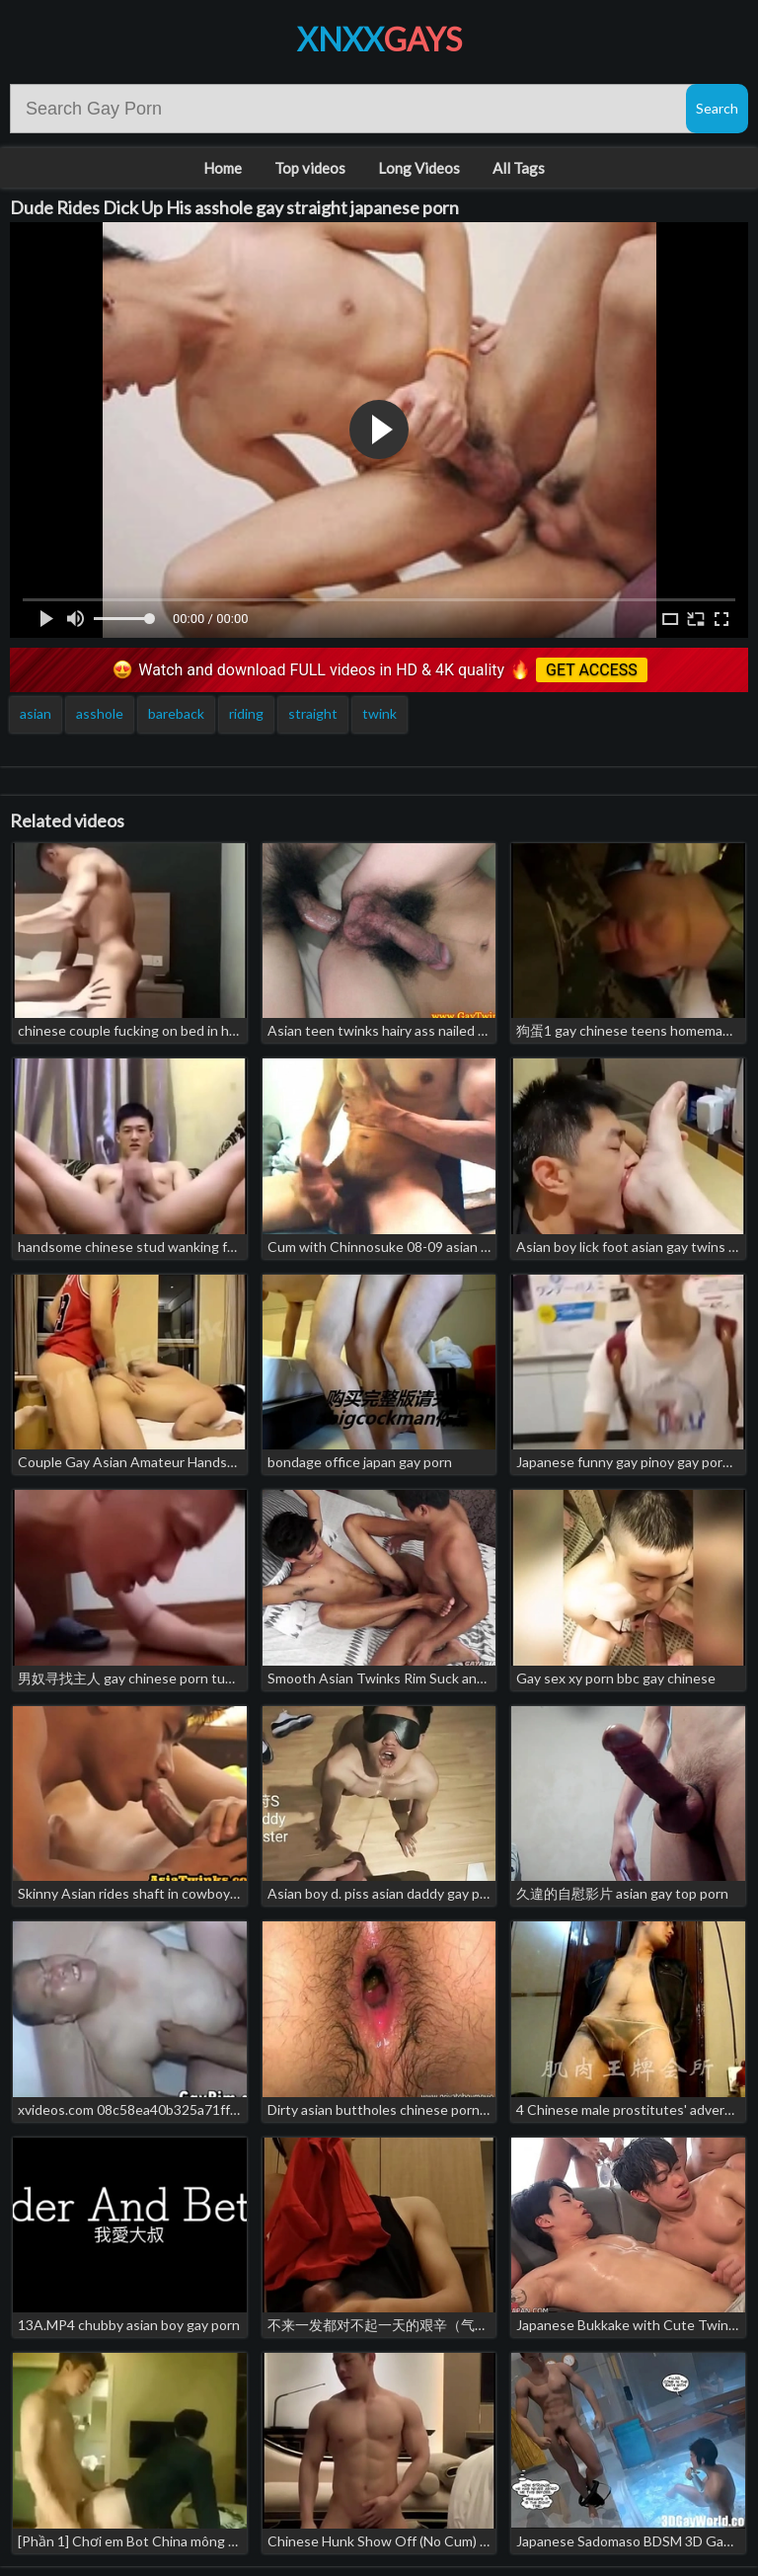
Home (222, 168)
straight (313, 713)
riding (246, 713)
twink (379, 713)
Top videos (309, 168)
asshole (99, 713)
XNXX (379, 39)
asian (35, 713)
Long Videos (419, 168)
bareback (176, 713)
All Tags (519, 168)
